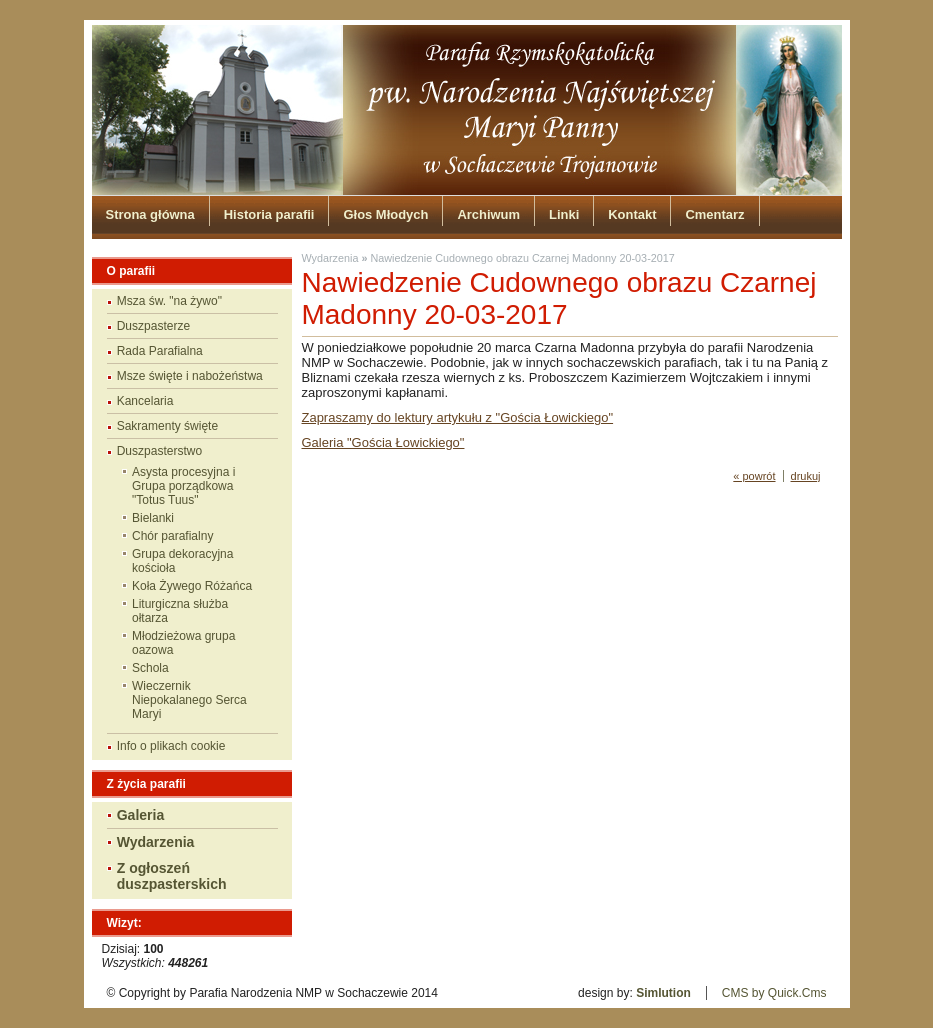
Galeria (141, 815)
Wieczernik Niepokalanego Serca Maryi (189, 700)
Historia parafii (269, 214)
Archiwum (488, 214)
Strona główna (150, 214)
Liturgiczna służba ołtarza (180, 611)
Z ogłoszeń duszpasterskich (172, 876)
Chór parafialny (172, 536)
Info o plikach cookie (171, 746)
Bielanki (153, 518)
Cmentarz (714, 214)
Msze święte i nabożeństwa (190, 376)
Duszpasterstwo (159, 451)
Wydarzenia (156, 842)
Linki (564, 214)
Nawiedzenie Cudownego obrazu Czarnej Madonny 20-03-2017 (522, 258)
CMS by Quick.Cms (774, 993)
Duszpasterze (153, 326)
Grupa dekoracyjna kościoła (182, 561)
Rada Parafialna (160, 351)
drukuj (806, 476)
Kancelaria (145, 401)
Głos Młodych (385, 214)
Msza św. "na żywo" (169, 301)
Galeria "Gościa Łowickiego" (383, 442)
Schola (150, 668)
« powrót (754, 476)
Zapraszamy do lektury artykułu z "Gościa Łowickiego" (458, 417)
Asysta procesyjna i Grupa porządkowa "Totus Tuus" (183, 486)
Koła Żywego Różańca (192, 586)
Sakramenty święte (167, 426)
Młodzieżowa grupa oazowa (183, 643)
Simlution (663, 993)
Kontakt (632, 214)
